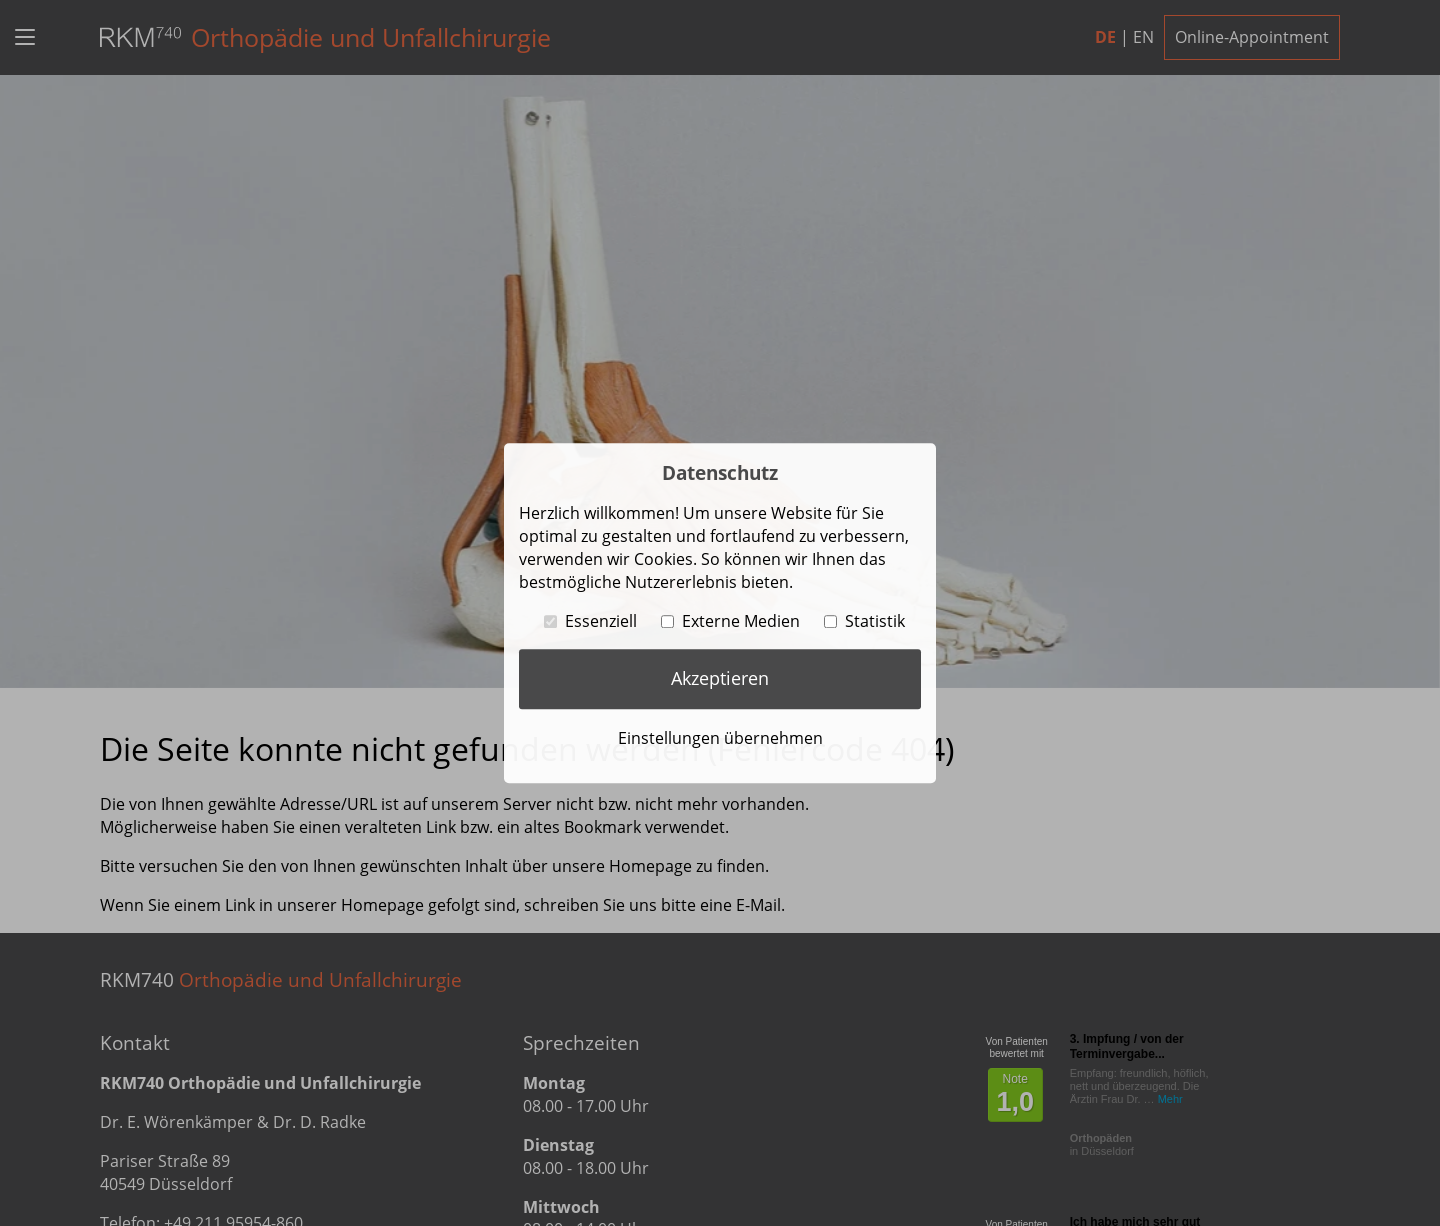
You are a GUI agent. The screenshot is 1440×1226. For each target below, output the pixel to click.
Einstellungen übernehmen (720, 738)
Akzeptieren (720, 678)
